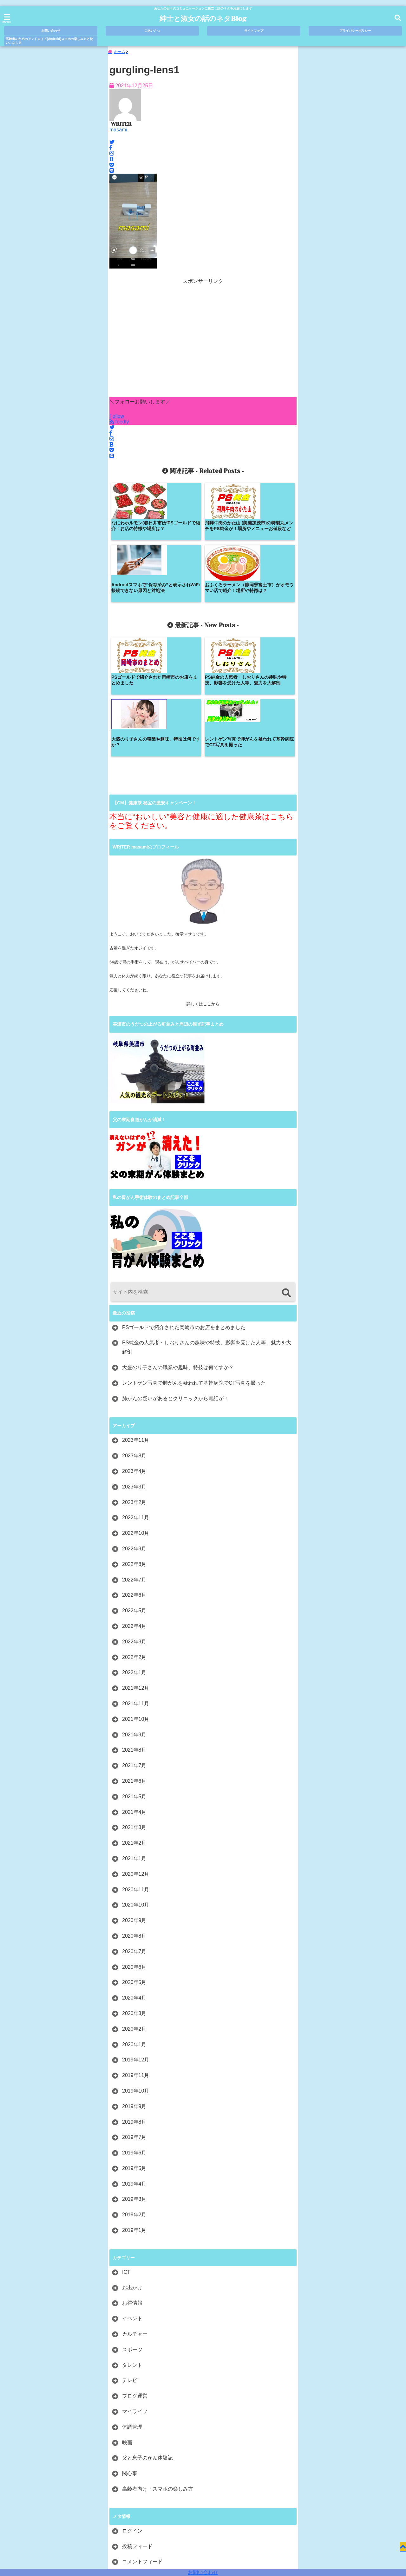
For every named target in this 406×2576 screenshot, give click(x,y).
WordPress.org (139, 2457)
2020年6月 (134, 1847)
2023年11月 (135, 1320)
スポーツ (132, 2230)
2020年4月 (134, 1878)
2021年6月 (134, 1661)
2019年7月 (134, 2017)
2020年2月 (134, 1909)
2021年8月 (134, 1630)
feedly (119, 424)
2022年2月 (134, 1537)
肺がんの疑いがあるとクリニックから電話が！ (175, 1278)
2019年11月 (135, 1955)
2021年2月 (134, 1723)
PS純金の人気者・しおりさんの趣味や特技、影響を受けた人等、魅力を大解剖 (206, 1228)
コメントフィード (142, 2442)
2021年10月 (135, 1599)
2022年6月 (134, 1475)
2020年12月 (135, 1754)
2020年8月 (134, 1816)
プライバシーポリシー (355, 30)
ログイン (132, 2411)
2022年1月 (134, 1552)
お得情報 (132, 2183)
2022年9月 (134, 1429)
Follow (116, 418)
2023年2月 (134, 1382)
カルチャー (134, 2214)
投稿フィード (137, 2426)
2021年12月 (135, 1568)
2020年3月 (134, 1893)
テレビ (129, 2261)
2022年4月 (134, 1506)
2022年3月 (134, 1522)
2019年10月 (135, 1971)
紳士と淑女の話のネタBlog (203, 19)
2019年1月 (134, 2110)
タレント (132, 2245)
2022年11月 (135, 1398)
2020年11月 (135, 1770)
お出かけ (132, 2168)
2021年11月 (135, 1584)
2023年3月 (134, 1367)
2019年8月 (134, 2002)
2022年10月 (135, 1413)
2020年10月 (135, 1785)
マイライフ (134, 2291)
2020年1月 (134, 1924)
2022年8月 (134, 1444)
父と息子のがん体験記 (147, 2338)
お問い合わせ (203, 2572)
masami (118, 132)
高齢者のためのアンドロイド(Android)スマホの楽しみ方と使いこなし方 (49, 40)
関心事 (129, 2353)
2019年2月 (134, 2095)
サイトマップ (253, 30)
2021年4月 (134, 1692)
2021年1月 (134, 1738)
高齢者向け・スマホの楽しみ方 (157, 2369)
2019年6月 (134, 2033)
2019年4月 (134, 2064)
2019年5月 (134, 2048)
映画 (127, 2323)
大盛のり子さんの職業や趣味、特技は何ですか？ (178, 1247)
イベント (132, 2198)
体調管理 (132, 2307)
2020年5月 (134, 1862)
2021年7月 (134, 1645)
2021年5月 (134, 1677)
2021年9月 (134, 1615)
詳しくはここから (203, 884)
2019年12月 (135, 1940)
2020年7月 (134, 1831)
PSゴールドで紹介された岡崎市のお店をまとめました (184, 1207)
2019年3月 (134, 2079)
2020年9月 (134, 1800)
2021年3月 (134, 1707)
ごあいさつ (152, 30)
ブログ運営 (134, 2276)
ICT (126, 2152)
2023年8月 (134, 1336)
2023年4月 (134, 1351)
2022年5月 (134, 1491)
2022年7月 (134, 1460)
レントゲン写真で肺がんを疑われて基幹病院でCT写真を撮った (194, 1263)
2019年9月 (134, 1986)
